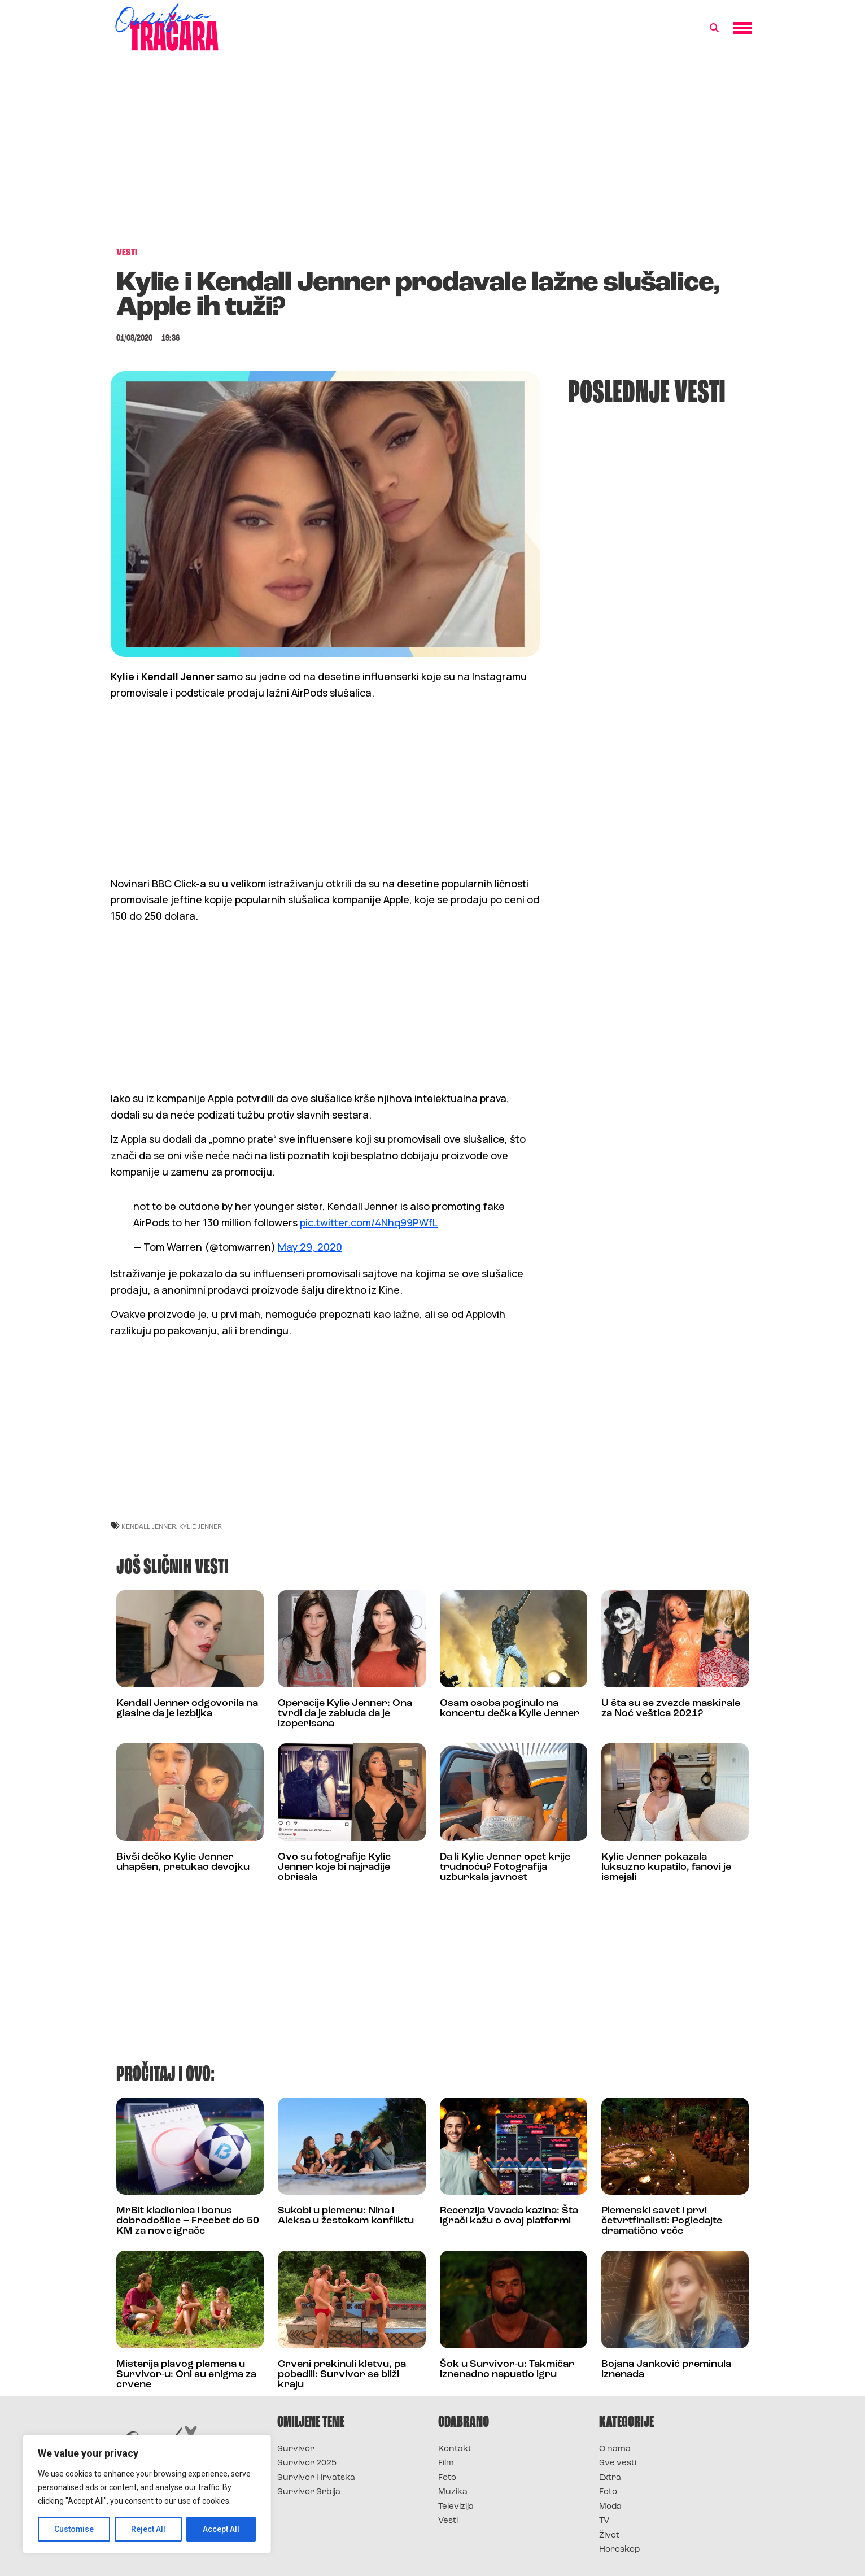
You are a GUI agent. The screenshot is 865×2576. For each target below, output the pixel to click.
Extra (610, 2478)
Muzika (453, 2492)
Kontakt (454, 2449)
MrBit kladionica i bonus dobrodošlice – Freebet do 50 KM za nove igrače (187, 2220)
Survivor (295, 2449)
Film (446, 2463)
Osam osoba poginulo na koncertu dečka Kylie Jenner (509, 1708)
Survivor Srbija (308, 2492)
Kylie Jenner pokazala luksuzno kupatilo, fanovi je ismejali (666, 1867)
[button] (714, 28)
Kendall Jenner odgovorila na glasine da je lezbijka (187, 1708)
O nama (615, 2449)
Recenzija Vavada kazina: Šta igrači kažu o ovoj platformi (509, 2215)
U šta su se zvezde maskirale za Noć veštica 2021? (670, 1708)
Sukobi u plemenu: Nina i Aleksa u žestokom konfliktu (346, 2215)
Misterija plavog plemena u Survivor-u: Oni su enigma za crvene (186, 2374)
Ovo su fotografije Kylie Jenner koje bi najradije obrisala (334, 1867)
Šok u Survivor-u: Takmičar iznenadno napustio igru (507, 2369)
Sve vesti (617, 2463)
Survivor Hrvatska (316, 2478)
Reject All (149, 2529)
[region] (147, 2494)
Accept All (221, 2529)
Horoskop (619, 2549)
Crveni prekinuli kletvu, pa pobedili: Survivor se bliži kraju (342, 2374)
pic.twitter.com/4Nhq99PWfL (369, 1222)
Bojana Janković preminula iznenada (666, 2369)
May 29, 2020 (310, 1247)
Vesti (448, 2521)
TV (604, 2521)
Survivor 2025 (307, 2463)
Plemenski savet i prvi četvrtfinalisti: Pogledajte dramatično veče (661, 2220)
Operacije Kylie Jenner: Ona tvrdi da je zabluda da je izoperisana (345, 1713)
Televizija (456, 2507)
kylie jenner (200, 1526)
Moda (610, 2507)
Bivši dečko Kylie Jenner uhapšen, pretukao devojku (183, 1862)
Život (609, 2535)
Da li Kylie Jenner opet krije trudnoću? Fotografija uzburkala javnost (505, 1867)
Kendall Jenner (148, 1526)
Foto (447, 2478)
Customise (74, 2529)
